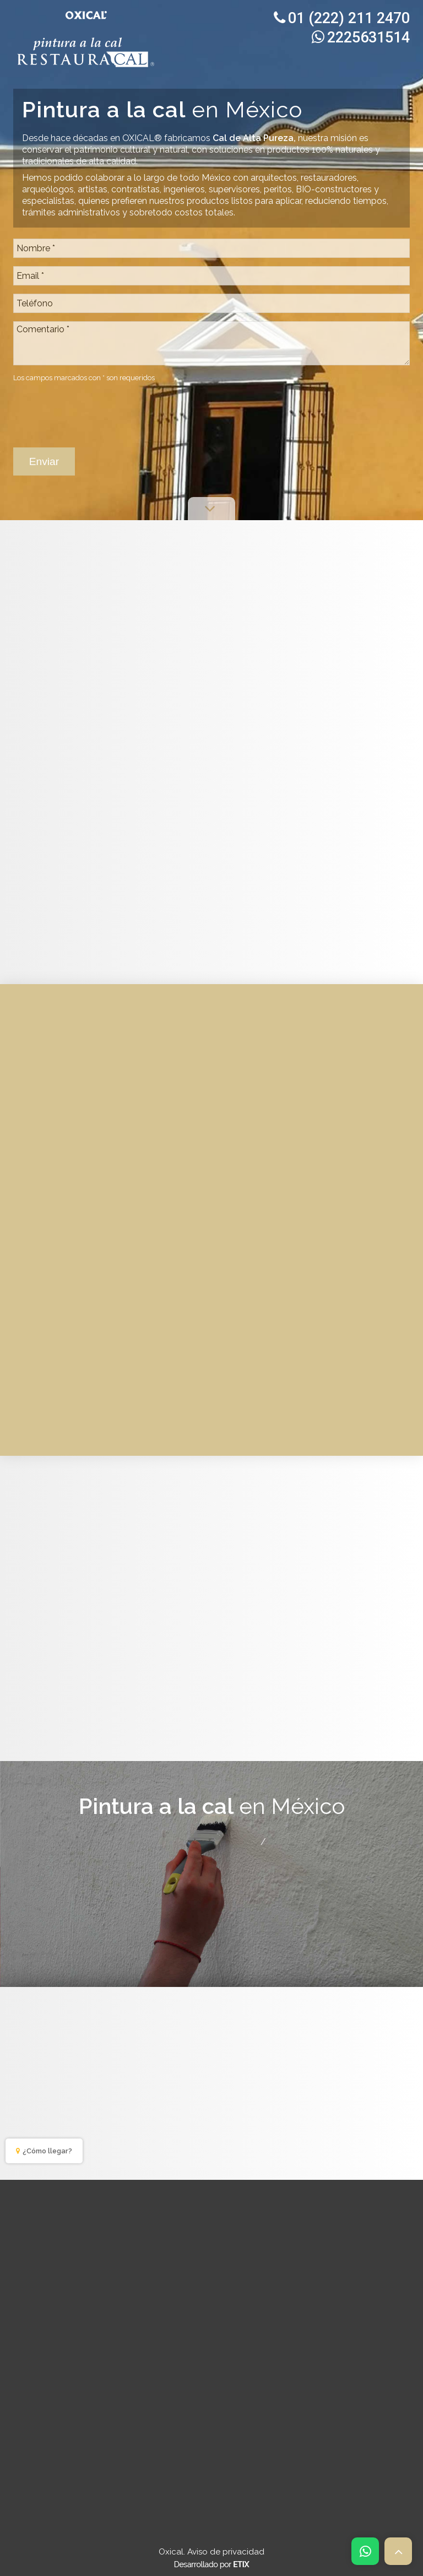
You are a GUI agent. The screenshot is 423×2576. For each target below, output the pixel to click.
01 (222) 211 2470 (342, 18)
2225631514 (361, 37)
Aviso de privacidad (225, 2552)
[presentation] (97, 409)
